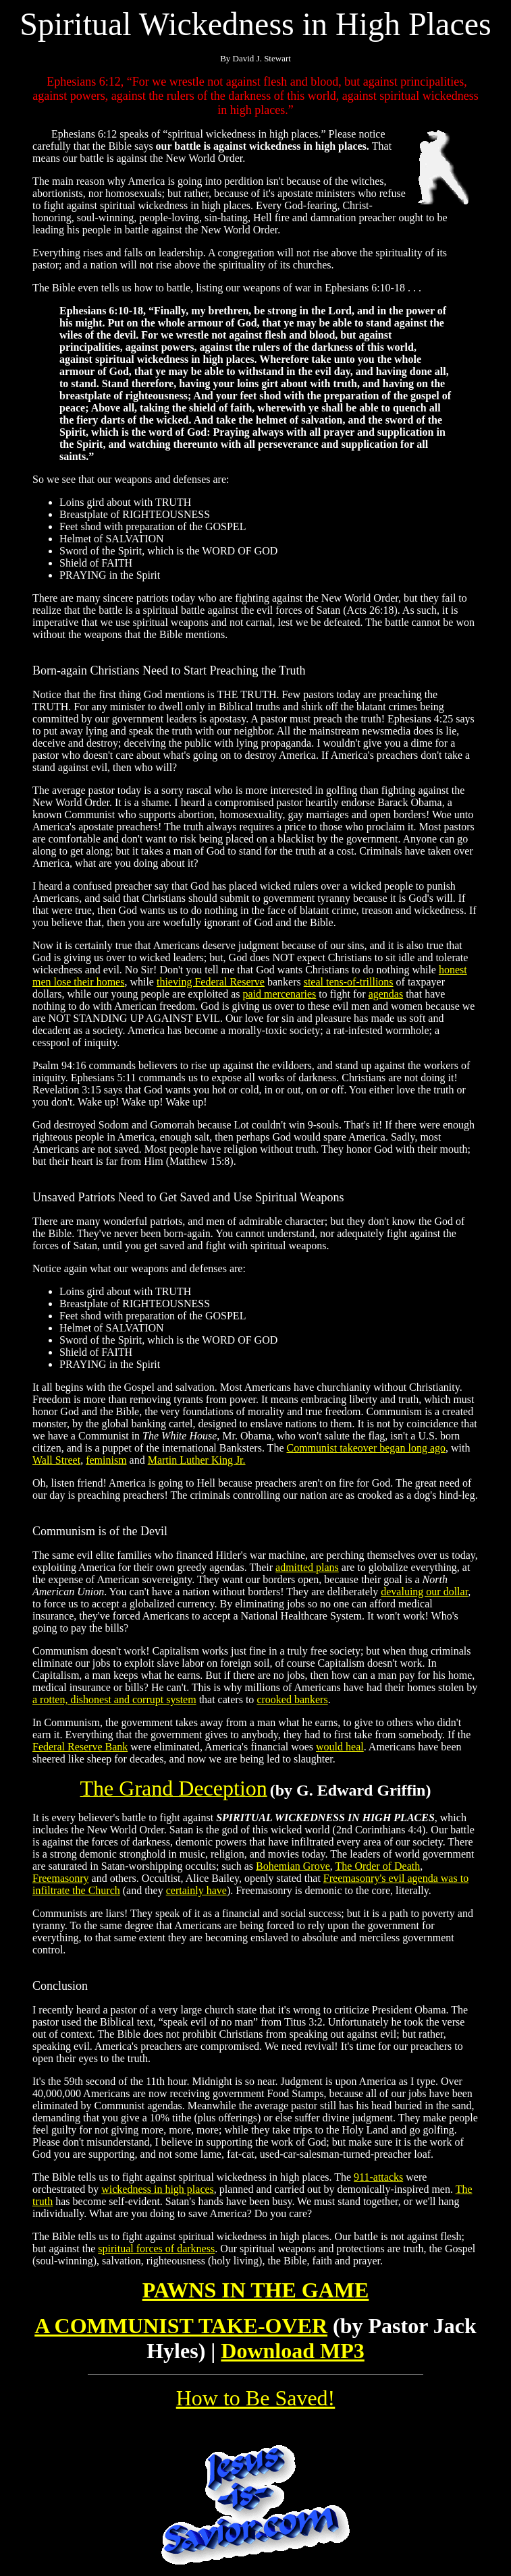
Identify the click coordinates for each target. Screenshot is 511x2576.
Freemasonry (60, 1878)
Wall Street (56, 1460)
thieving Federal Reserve (211, 982)
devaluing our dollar (424, 1591)
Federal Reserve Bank (80, 1746)
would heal (340, 1746)
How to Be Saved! (255, 2398)
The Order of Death (378, 1866)
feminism (106, 1460)
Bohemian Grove (293, 1866)
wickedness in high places (157, 2189)
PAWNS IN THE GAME (255, 2290)
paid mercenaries (279, 994)
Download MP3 (292, 2351)
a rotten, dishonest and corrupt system (114, 1699)
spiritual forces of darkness (156, 2248)
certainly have (196, 1890)
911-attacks (378, 2177)
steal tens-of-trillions (349, 982)
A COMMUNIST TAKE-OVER (180, 2326)
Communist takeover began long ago (366, 1448)
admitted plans (307, 1567)
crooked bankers (292, 1699)
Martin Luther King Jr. (197, 1460)
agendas (386, 994)
